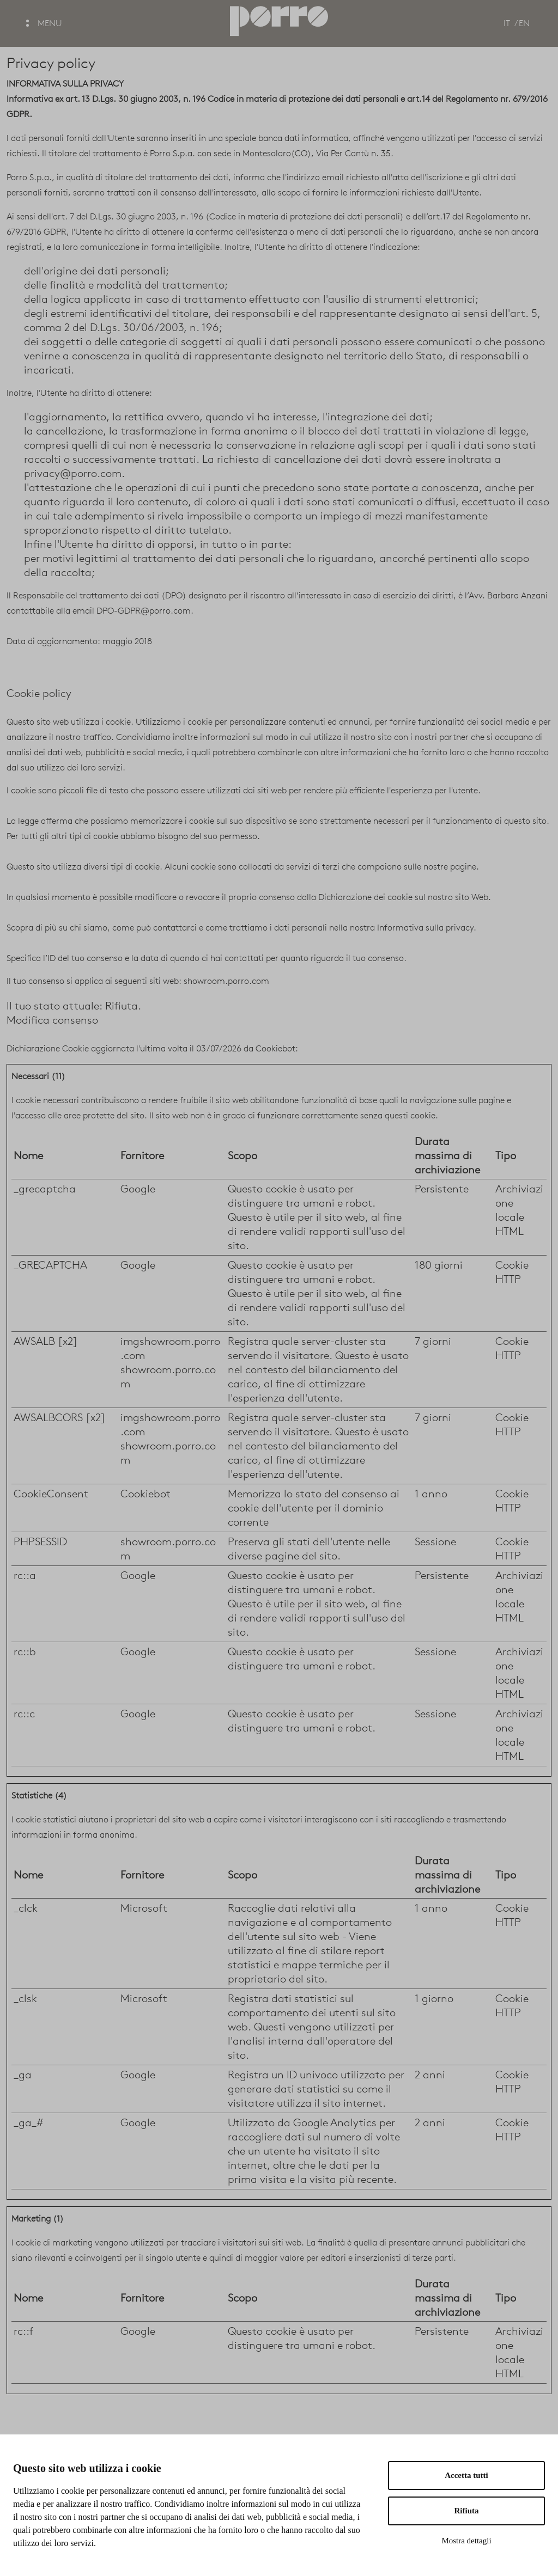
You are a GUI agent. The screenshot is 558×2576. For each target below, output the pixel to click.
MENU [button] (44, 23)
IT (507, 23)
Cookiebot (275, 1048)
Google (137, 1188)
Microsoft (143, 1907)
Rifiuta (466, 2510)
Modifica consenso (52, 1019)
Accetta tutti (466, 2475)
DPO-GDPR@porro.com (143, 610)
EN (524, 23)
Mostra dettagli (466, 2540)
